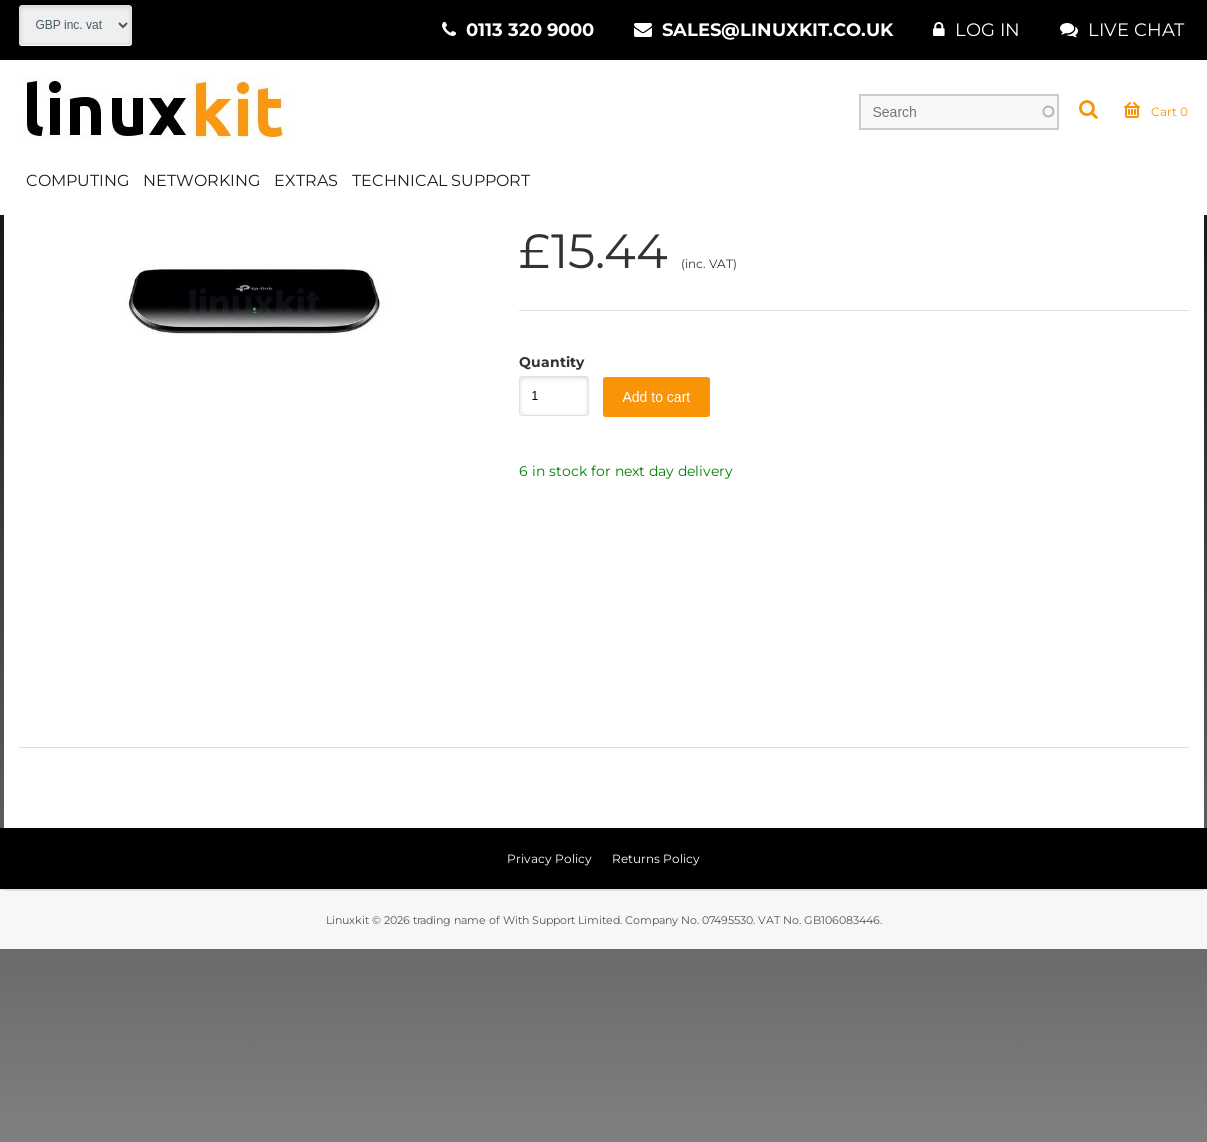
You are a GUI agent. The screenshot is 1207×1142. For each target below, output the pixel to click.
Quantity (544, 555)
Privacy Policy (549, 1051)
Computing (77, 183)
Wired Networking (266, 239)
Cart (1156, 114)
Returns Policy (656, 1051)
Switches (390, 239)
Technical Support (441, 183)
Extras (306, 183)
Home (40, 239)
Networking (201, 183)
